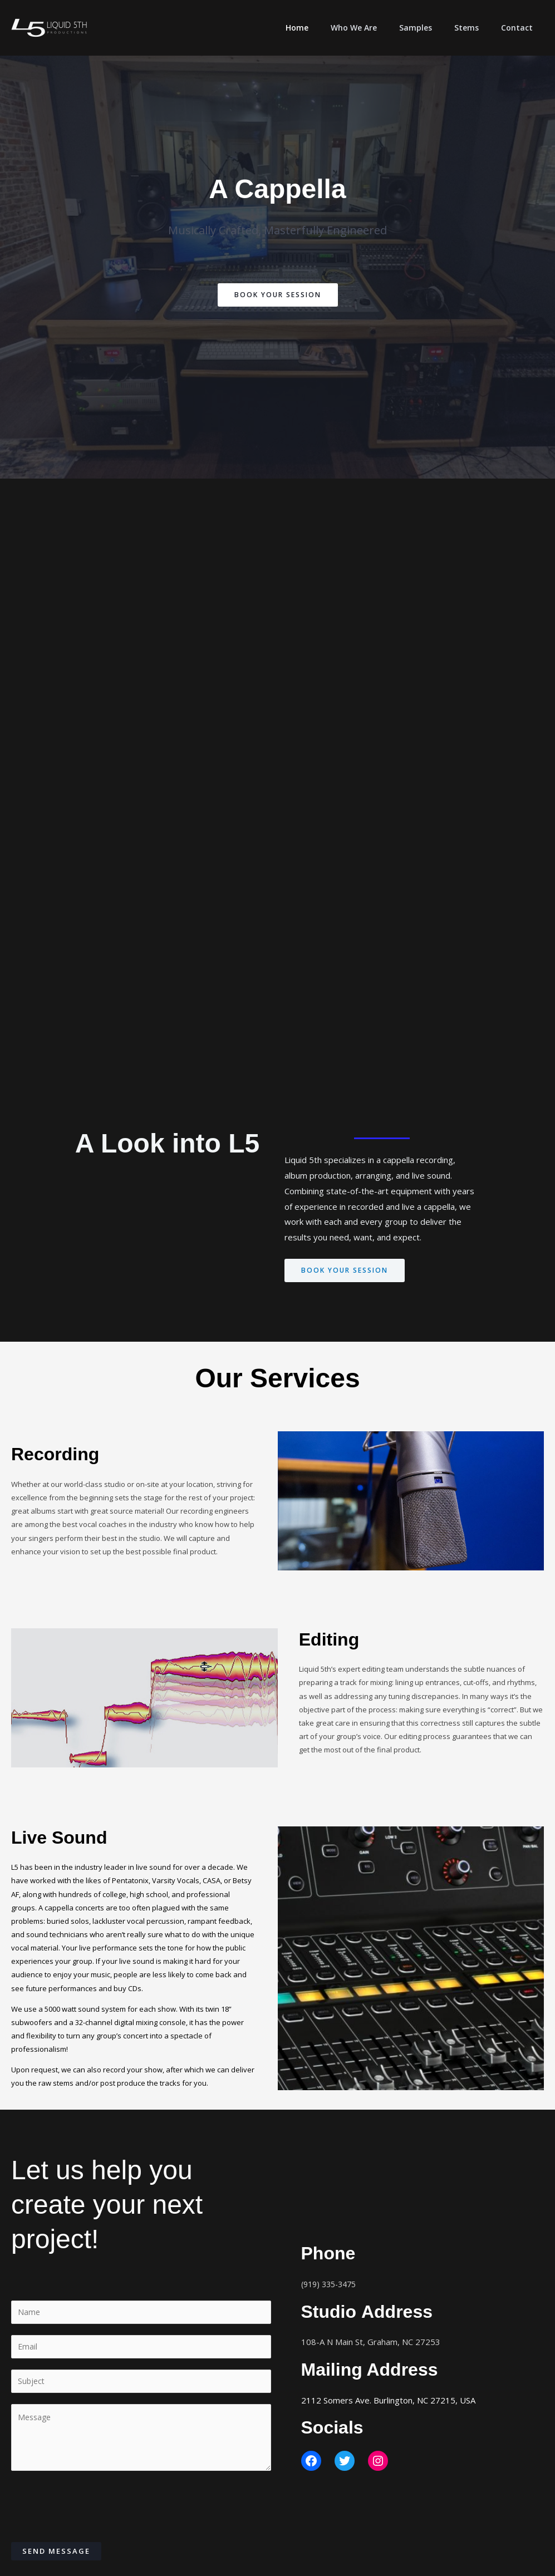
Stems (476, 27)
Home (327, 27)
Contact (520, 27)
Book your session (347, 1270)
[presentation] (95, 2508)
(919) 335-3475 (331, 2286)
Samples (432, 27)
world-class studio (94, 1485)
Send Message (56, 2555)
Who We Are (377, 27)
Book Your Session (277, 295)
